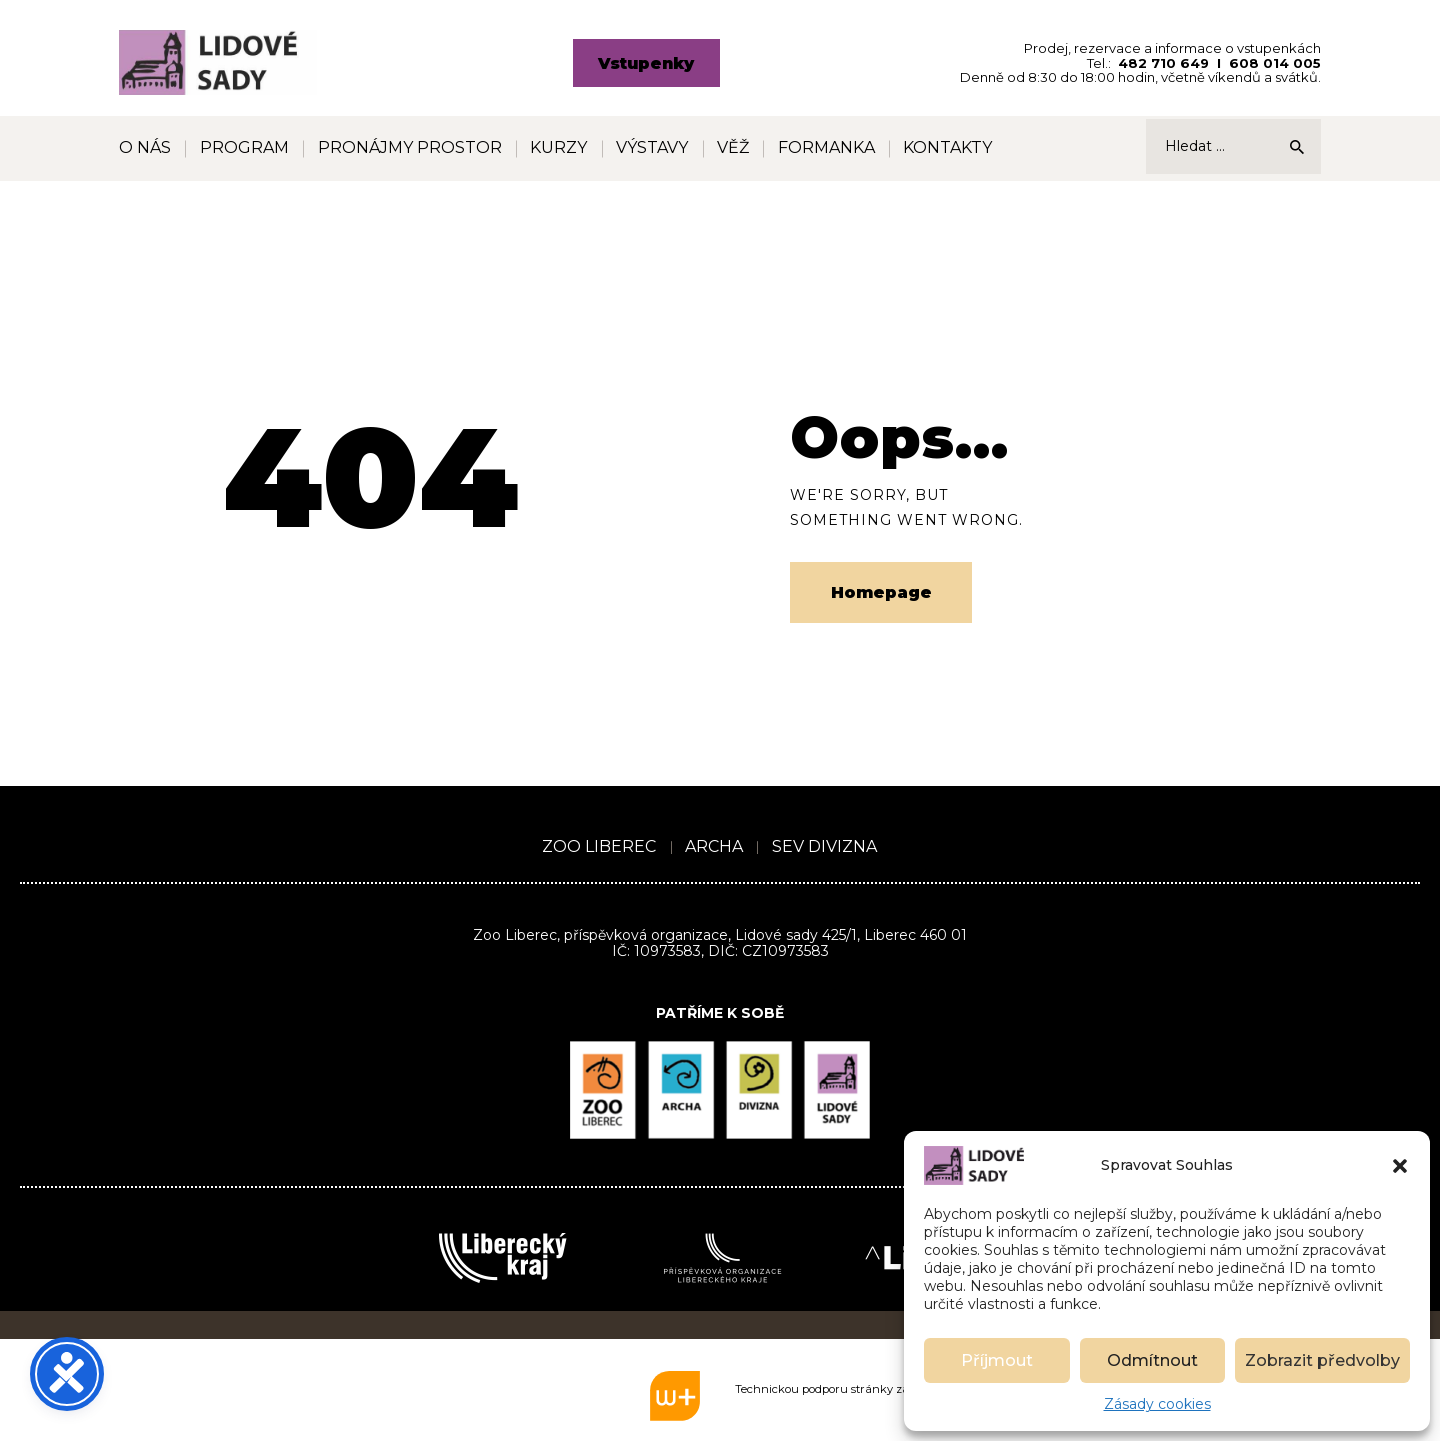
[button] (1400, 1166)
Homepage (881, 592)
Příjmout (997, 1360)
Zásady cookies (1157, 1404)
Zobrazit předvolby (1322, 1360)
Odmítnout (1152, 1360)
